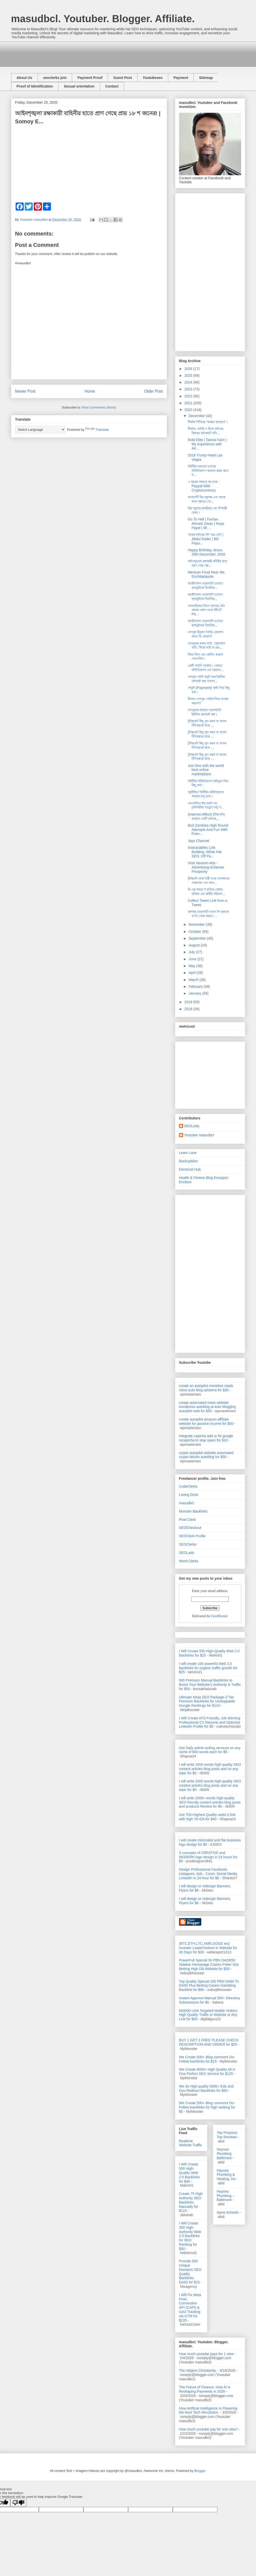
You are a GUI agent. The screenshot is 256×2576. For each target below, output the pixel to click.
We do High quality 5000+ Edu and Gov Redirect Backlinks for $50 (206, 2088)
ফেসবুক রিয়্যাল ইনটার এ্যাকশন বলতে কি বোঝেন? (205, 634)
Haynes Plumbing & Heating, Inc (226, 2174)
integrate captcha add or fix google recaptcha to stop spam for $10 (206, 1438)
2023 (188, 389)
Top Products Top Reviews (227, 2135)
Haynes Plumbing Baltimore (224, 2153)
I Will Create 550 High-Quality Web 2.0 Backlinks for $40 (189, 2172)
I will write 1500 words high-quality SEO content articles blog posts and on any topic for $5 (210, 1768)
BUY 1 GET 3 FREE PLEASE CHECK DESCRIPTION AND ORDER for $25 (209, 2042)
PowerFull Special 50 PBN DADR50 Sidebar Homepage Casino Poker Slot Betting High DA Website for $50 (209, 1964)
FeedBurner (219, 1616)
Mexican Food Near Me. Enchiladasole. (206, 574)
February (196, 987)
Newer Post (25, 391)
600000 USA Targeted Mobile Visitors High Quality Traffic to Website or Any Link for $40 (208, 2015)
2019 (188, 1002)
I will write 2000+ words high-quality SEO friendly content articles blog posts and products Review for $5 (210, 1802)
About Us (24, 78)
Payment (181, 78)
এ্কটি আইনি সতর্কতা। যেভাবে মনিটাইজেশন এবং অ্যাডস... (205, 667)
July (192, 952)
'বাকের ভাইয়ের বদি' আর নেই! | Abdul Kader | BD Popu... (205, 539)
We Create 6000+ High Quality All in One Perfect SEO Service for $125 (207, 2071)
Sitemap (206, 78)
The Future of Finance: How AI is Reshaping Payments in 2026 (205, 2389)
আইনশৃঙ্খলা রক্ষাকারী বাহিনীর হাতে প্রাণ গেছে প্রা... (207, 563)
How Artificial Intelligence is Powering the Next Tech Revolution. (208, 2410)
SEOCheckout (190, 1528)
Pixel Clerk (187, 1520)
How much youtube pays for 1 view (206, 2354)
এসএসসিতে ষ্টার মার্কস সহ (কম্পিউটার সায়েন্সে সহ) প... (206, 805)
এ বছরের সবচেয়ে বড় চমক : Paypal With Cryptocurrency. (203, 486)
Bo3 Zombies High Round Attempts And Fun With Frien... (208, 829)
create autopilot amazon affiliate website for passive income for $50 (206, 1421)
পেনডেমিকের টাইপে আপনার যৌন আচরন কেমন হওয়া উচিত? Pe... (206, 610)
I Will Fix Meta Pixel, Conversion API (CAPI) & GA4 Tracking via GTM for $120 (190, 2307)
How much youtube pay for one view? (208, 2429)
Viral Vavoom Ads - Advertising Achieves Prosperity (206, 867)
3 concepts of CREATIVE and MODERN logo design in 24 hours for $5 (208, 1857)
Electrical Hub (190, 1169)
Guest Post (122, 78)
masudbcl (186, 1503)
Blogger (199, 2471)
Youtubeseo (153, 78)
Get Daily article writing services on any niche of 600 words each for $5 (210, 1750)
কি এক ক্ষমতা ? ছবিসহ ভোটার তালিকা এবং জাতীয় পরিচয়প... (206, 891)
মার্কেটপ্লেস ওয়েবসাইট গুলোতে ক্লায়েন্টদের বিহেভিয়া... (205, 585)
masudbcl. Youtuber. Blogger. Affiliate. (103, 18)
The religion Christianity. (198, 2370)
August (195, 945)
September (198, 938)
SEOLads (186, 1553)
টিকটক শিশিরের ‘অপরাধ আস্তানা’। (208, 422)
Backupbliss (188, 1161)
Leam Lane (188, 1153)
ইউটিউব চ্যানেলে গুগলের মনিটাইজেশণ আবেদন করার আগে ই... (208, 470)
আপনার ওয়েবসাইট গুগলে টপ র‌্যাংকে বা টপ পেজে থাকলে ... (208, 914)
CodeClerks (188, 1486)
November (197, 924)
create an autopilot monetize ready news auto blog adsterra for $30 (206, 1388)
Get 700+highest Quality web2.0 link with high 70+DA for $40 (207, 1817)
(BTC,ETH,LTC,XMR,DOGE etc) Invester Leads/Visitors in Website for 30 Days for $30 (208, 1948)
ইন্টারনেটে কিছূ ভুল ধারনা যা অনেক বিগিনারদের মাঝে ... (207, 723)
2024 (188, 382)
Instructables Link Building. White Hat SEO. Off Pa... (204, 852)
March (194, 980)
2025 (188, 375)
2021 (188, 403)
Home (89, 391)
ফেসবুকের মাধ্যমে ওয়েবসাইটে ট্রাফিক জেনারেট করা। (204, 712)
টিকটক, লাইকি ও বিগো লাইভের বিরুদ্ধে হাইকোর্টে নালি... (205, 431)
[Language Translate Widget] (40, 429)
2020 (188, 410)
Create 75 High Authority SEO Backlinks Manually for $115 (191, 2202)
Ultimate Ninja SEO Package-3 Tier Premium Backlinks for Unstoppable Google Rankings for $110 (207, 1701)
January (195, 993)
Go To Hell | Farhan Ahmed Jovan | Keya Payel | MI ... (206, 523)
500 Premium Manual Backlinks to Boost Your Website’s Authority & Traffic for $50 (210, 1684)
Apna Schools (228, 2212)
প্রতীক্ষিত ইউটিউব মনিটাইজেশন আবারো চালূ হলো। (206, 794)
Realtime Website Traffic (190, 2143)
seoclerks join (55, 78)
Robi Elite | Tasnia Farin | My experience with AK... (207, 444)
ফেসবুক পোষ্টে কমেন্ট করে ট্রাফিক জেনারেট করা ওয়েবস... (206, 679)
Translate (97, 429)
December (197, 416)
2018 (188, 1009)
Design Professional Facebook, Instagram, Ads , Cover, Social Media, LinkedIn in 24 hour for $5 (208, 1873)
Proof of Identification (35, 86)
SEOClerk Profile (192, 1536)
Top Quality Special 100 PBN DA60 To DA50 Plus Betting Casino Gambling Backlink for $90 (209, 1985)
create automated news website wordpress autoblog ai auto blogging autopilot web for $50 (207, 1407)
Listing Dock (188, 1495)
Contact (112, 86)
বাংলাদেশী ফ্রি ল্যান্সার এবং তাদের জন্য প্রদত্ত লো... (206, 499)
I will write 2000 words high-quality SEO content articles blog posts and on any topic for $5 (210, 1785)
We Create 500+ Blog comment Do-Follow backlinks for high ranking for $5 (207, 2107)
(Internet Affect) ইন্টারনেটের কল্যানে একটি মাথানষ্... (206, 816)
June (193, 959)
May (192, 966)
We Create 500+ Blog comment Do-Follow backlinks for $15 (207, 2059)
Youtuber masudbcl (199, 1135)
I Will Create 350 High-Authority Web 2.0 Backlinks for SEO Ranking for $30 (190, 2236)
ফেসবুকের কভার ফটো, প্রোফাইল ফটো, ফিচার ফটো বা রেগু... (206, 645)
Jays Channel (198, 841)
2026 (188, 369)
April (193, 973)
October (195, 932)
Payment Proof (89, 78)
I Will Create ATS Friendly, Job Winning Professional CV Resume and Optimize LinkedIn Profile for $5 (209, 1722)
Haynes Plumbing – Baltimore (226, 2195)
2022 (188, 396)
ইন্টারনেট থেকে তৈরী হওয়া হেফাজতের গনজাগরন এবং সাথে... (208, 880)
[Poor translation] (18, 2503)
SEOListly (192, 1126)
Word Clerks (188, 1561)
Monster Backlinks (193, 1511)
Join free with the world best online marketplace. (206, 770)
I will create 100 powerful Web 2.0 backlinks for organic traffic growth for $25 (208, 1668)
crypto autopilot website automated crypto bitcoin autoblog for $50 (206, 1455)
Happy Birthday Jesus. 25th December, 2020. (207, 552)
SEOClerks (187, 1544)
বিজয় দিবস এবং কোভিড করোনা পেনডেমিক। (205, 656)
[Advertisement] (103, 53)
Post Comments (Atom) (99, 407)
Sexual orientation (79, 86)
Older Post (153, 391)
